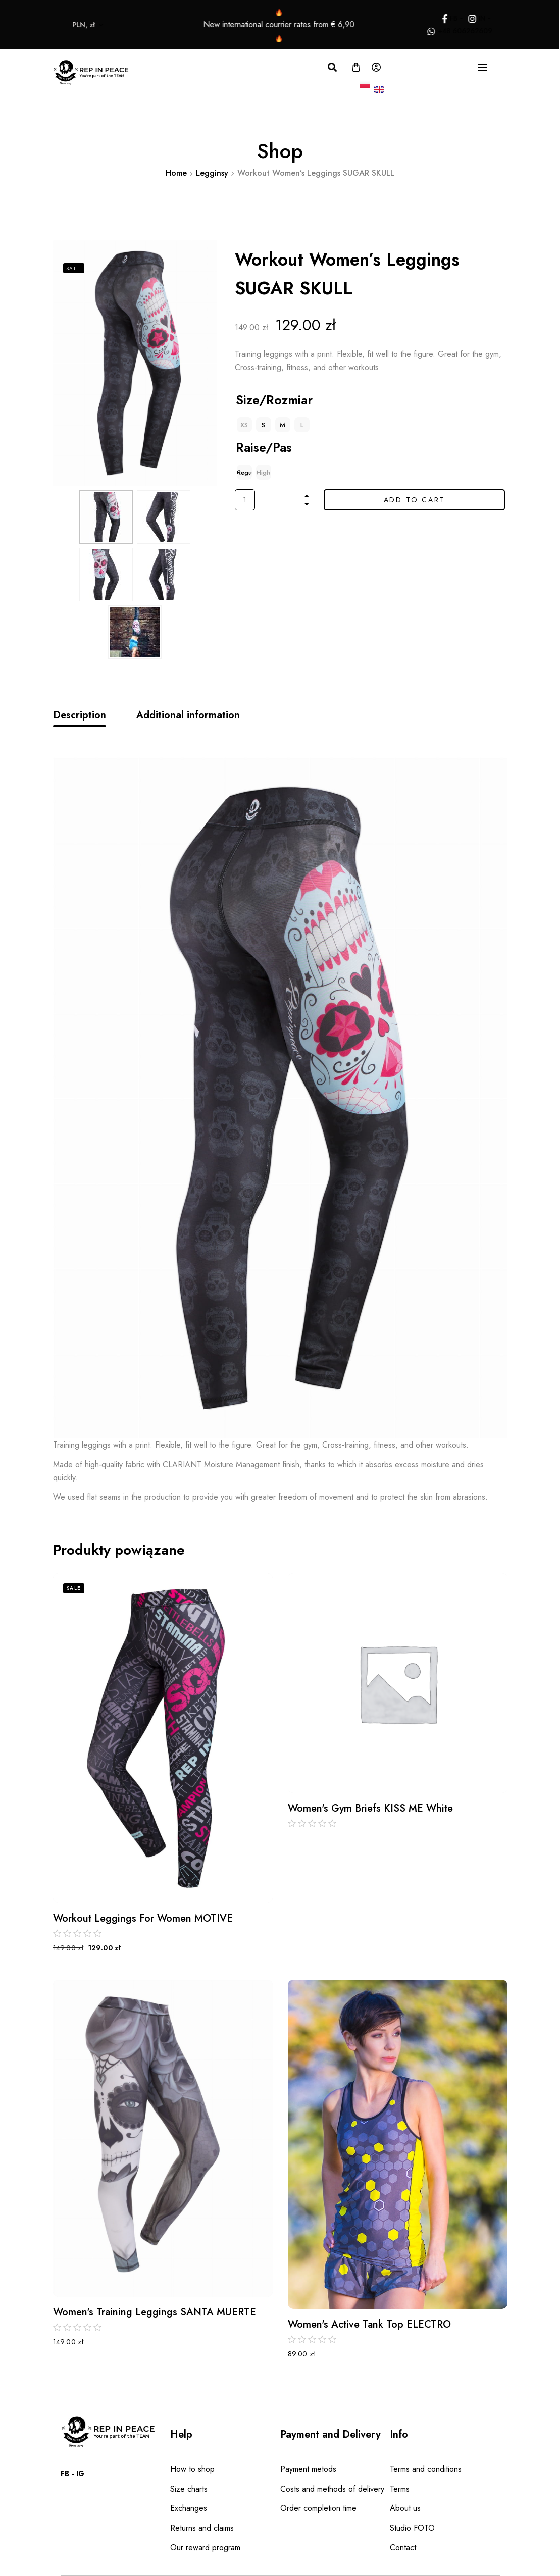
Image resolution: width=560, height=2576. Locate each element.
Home (176, 173)
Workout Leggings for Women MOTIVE (143, 1918)
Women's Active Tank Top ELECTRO (369, 2324)
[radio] (263, 424)
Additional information (188, 715)
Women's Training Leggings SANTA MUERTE (154, 2312)
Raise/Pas (264, 447)
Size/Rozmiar (274, 400)
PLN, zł (56, 25)
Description (79, 715)
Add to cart (414, 500)
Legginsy (212, 173)
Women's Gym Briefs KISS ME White (370, 1808)
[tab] (79, 715)
